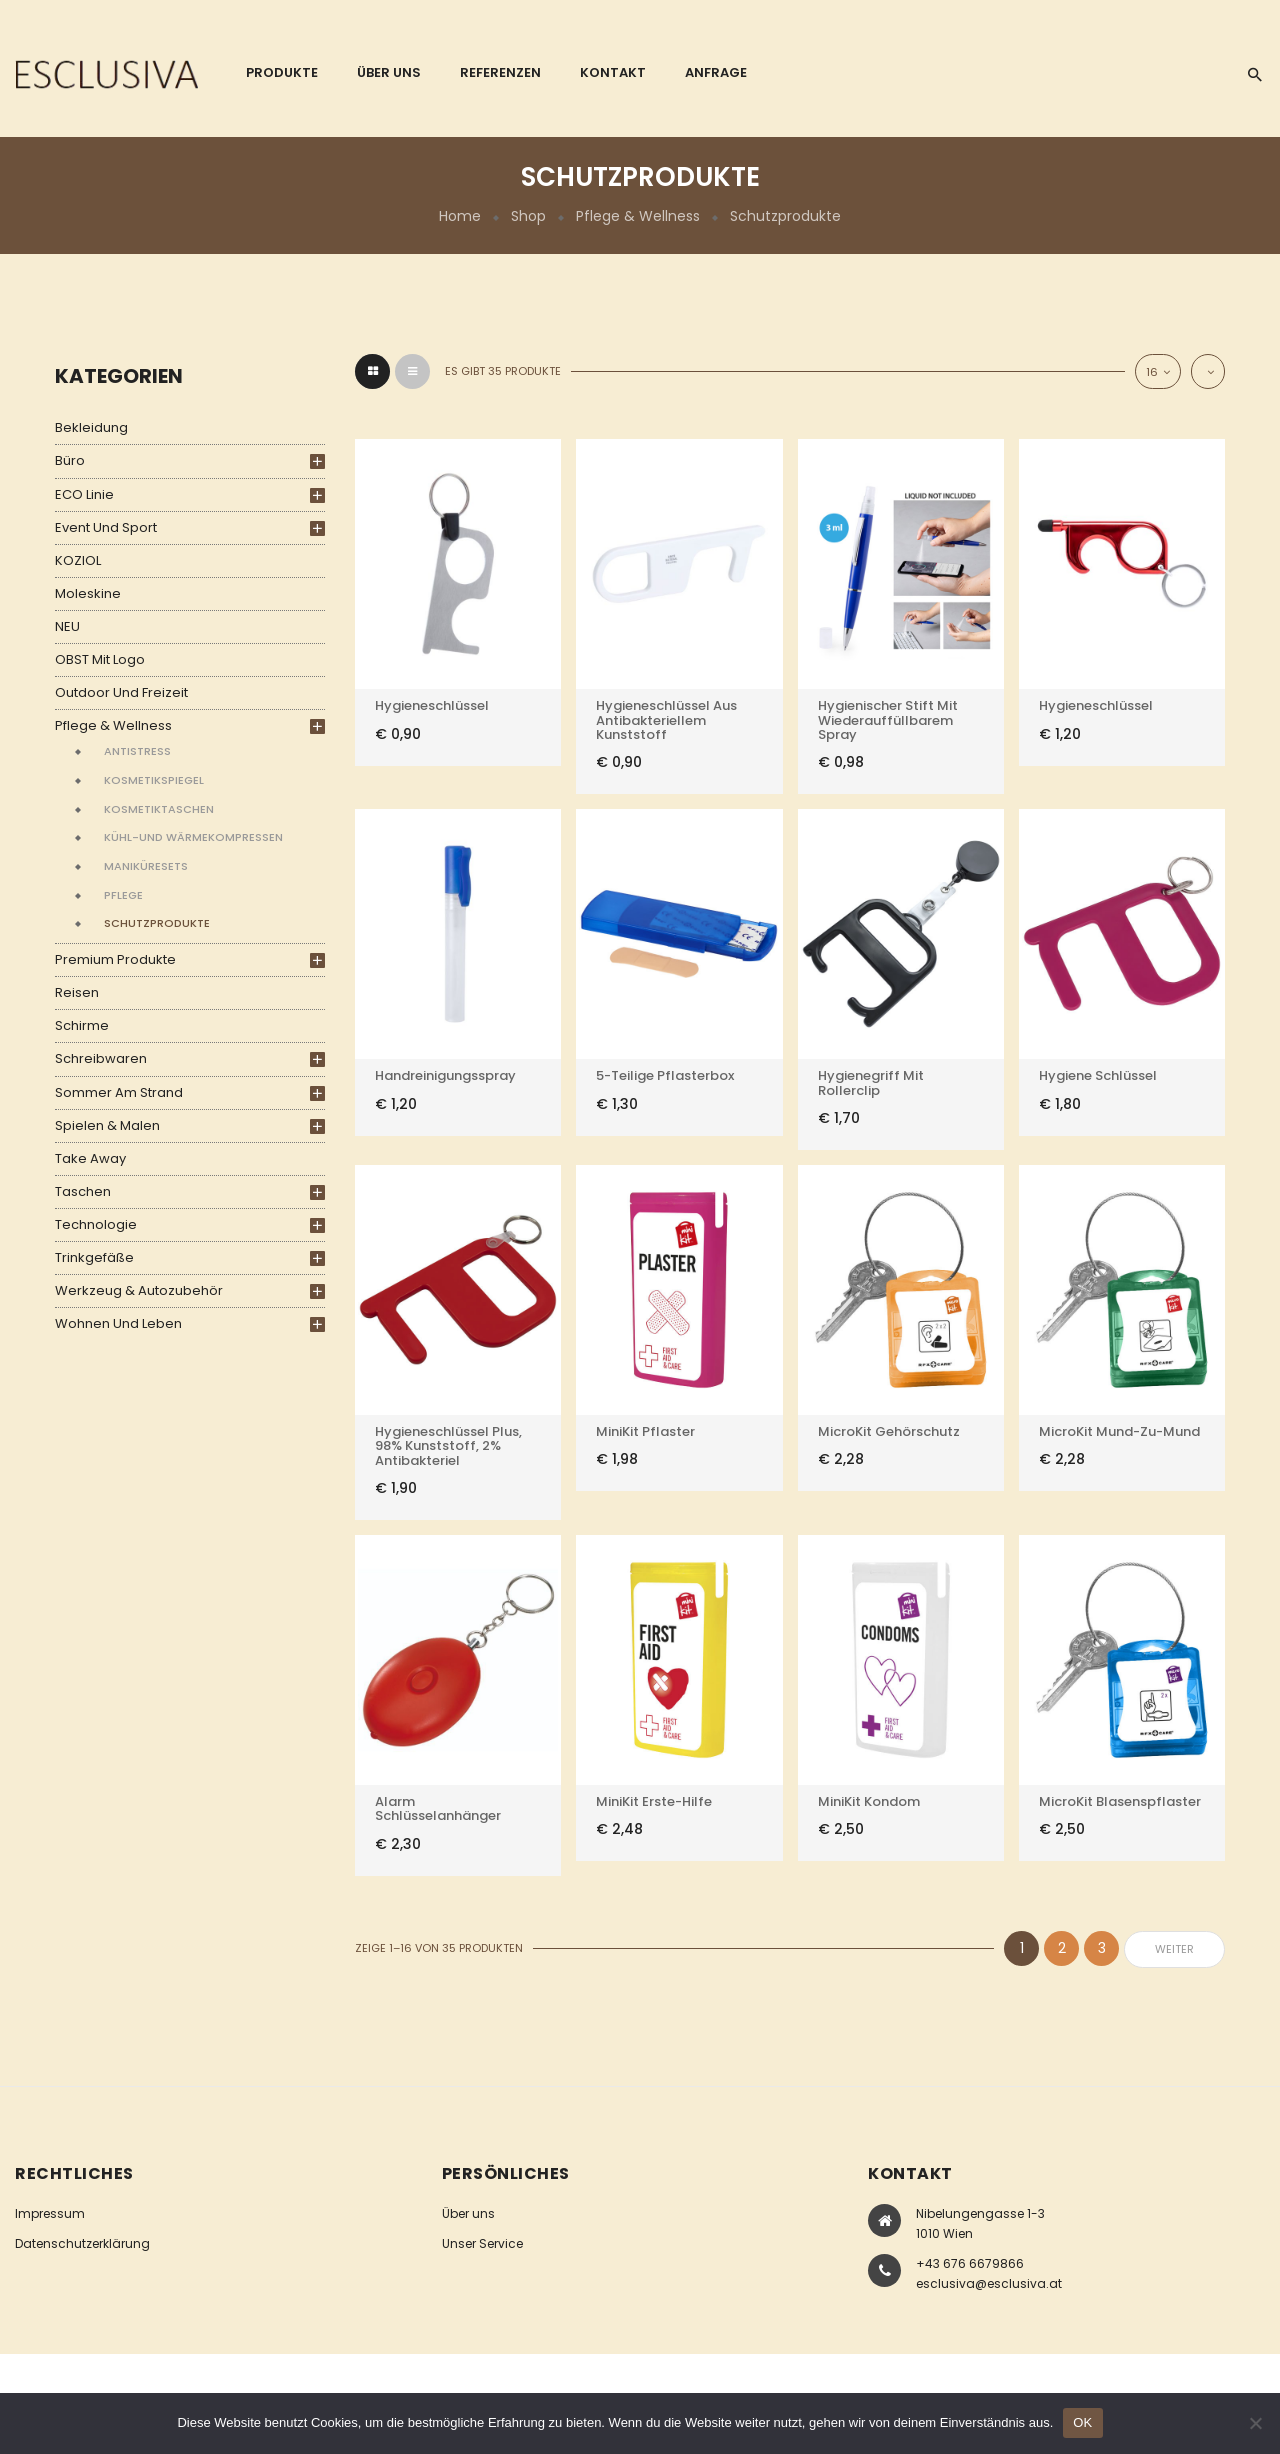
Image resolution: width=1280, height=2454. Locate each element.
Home (460, 216)
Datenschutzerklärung (82, 2243)
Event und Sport (106, 527)
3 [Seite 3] (1102, 1948)
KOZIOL (78, 560)
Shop (528, 216)
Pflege (123, 895)
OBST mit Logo (100, 659)
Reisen (77, 992)
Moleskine (88, 593)
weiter (1174, 1949)
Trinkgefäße (94, 1257)
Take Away (90, 1158)
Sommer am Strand (119, 1092)
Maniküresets (146, 866)
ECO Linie (84, 494)
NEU (67, 626)
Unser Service (482, 2243)
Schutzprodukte (157, 923)
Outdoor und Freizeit (121, 692)
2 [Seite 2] (1062, 1948)
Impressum (50, 2213)
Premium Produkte (115, 959)
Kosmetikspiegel (154, 780)
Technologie (96, 1224)
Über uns (468, 2213)
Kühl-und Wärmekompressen (193, 837)
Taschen (83, 1191)
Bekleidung (91, 427)
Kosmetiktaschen (159, 809)
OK (1082, 2422)
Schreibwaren (101, 1058)
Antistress (137, 751)
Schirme (82, 1025)
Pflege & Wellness (638, 216)
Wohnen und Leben (118, 1323)
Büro (70, 460)
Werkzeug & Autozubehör (139, 1290)
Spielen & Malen (107, 1125)
